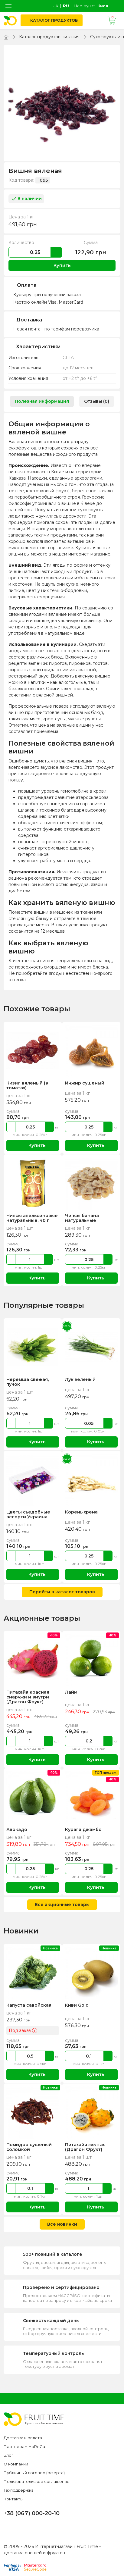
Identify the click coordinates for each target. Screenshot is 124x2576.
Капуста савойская (28, 2005)
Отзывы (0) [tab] (96, 401)
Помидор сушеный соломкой (28, 2147)
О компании (16, 2464)
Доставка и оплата (23, 2437)
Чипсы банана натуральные (81, 1218)
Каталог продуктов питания (49, 36)
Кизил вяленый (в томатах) (26, 1085)
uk (55, 5)
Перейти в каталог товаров (62, 1592)
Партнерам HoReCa (24, 2446)
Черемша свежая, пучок (27, 1382)
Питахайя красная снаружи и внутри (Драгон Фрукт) (27, 1696)
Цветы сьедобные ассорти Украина (27, 1514)
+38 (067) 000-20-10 (32, 2513)
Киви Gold (77, 2005)
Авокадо (16, 1829)
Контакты (13, 2498)
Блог (8, 2455)
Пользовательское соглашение (37, 2481)
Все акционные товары (62, 1904)
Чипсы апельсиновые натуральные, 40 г (31, 1218)
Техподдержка (19, 2490)
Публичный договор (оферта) (34, 2472)
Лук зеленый (80, 1379)
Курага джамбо (83, 1829)
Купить (62, 265)
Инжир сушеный (84, 1083)
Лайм (71, 1692)
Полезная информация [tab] (42, 401)
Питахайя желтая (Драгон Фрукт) (85, 2147)
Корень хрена (81, 1512)
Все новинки (62, 2224)
